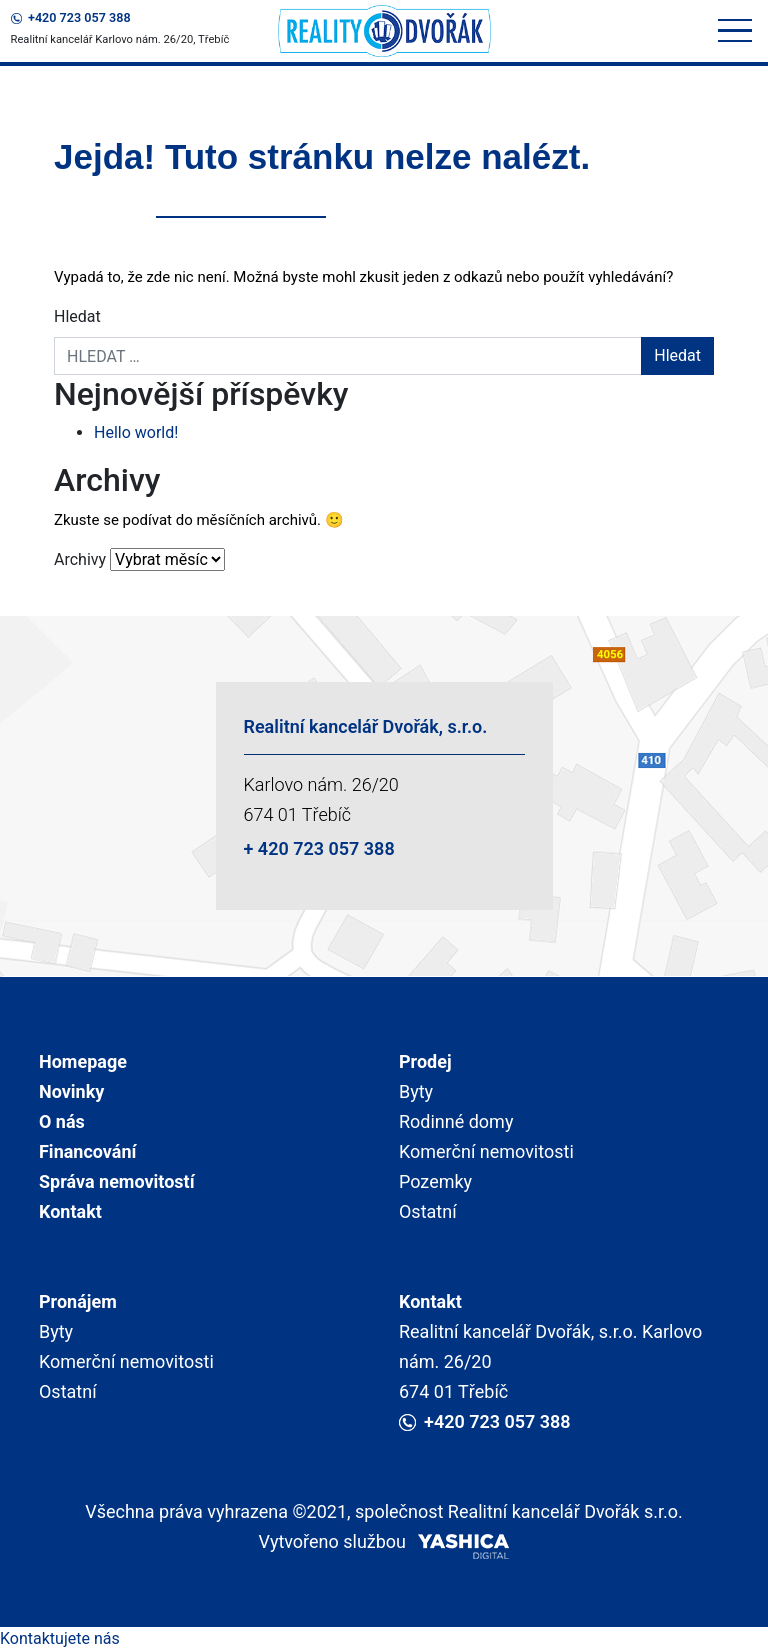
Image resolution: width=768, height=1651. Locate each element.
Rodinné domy (456, 1121)
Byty (416, 1091)
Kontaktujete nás (60, 1638)
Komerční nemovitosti (486, 1151)
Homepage (83, 1061)
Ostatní (428, 1211)
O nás (62, 1121)
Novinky (71, 1091)
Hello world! (136, 432)
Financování (87, 1151)
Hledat (77, 316)
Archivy (80, 559)
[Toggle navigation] (735, 31)
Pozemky (435, 1181)
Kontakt (70, 1211)
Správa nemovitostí (117, 1181)
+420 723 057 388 (71, 17)
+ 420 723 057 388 (319, 848)
